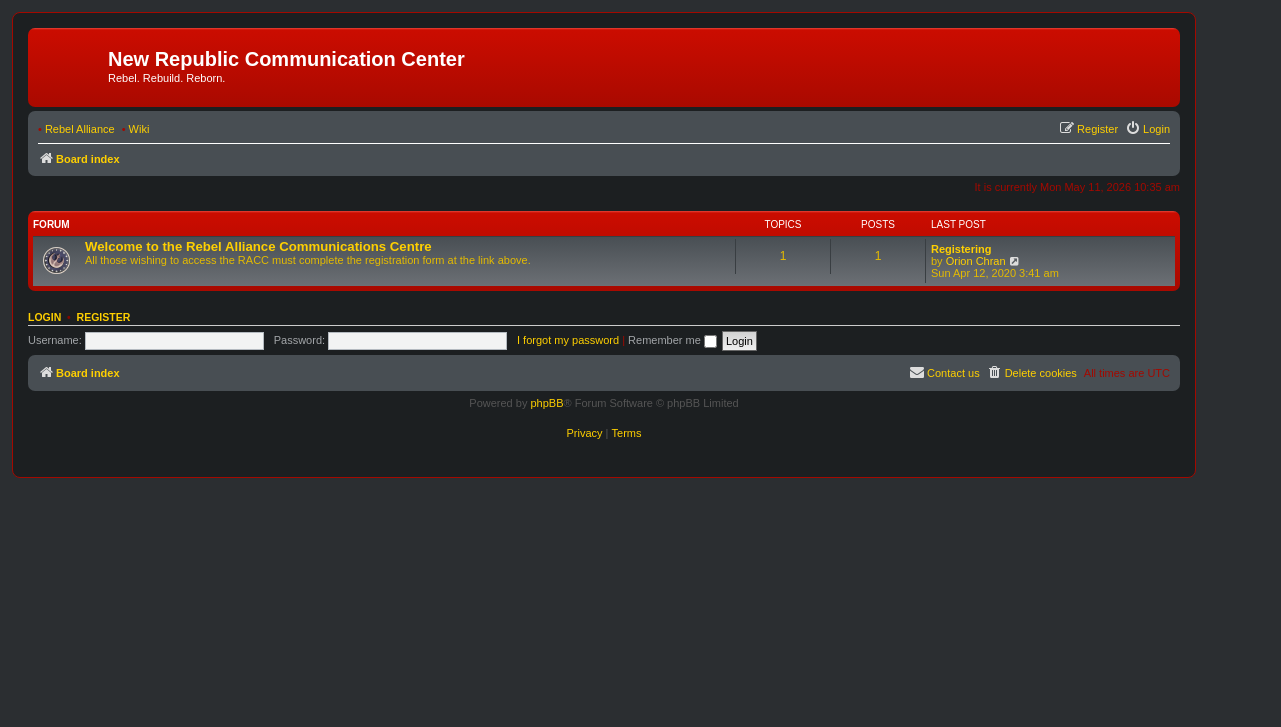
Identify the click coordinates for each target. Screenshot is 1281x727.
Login (44, 317)
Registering (961, 249)
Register (104, 317)
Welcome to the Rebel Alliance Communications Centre (258, 246)
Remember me (672, 340)
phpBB (546, 403)
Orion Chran (976, 261)
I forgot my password (568, 340)
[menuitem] (1147, 129)
